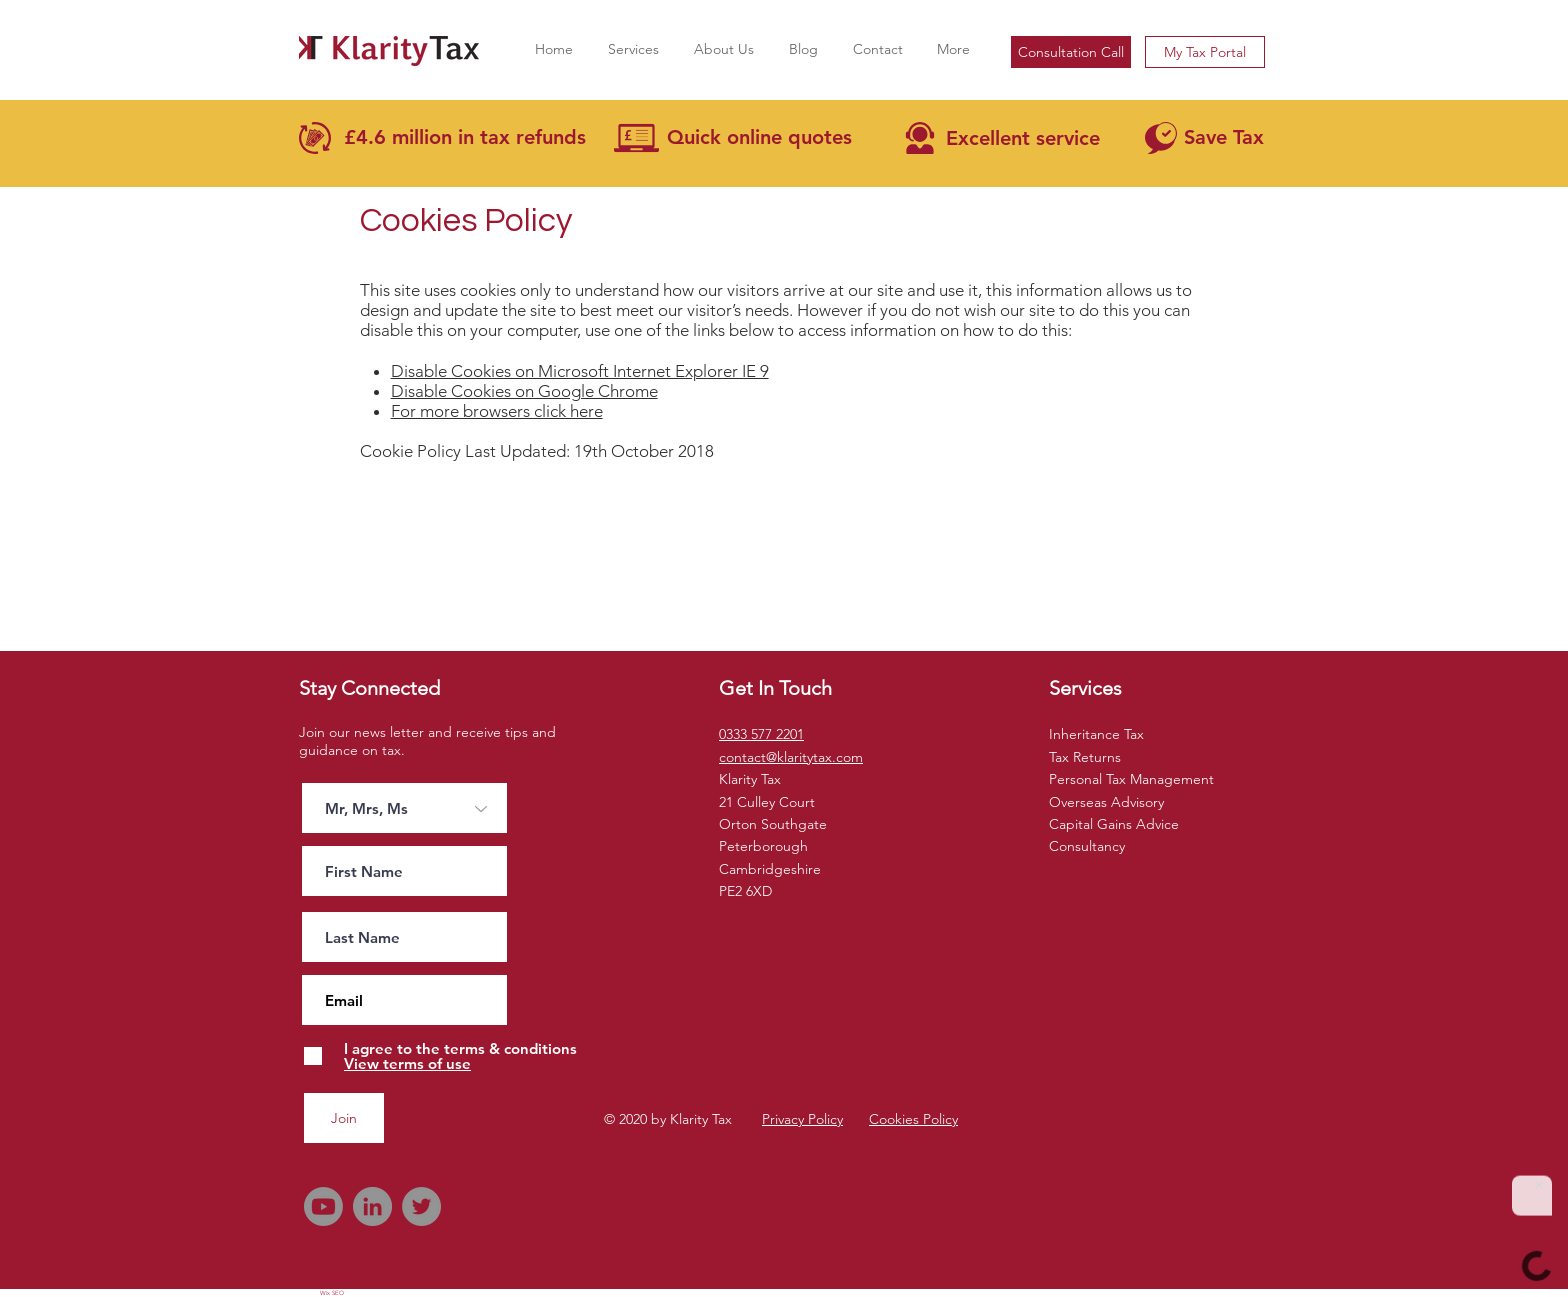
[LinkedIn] (372, 1206)
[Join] (344, 1118)
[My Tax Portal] (1205, 52)
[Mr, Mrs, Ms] (404, 808)
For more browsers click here (497, 411)
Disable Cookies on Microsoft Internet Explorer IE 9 (580, 371)
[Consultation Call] (1071, 52)
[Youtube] (323, 1206)
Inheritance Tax (1096, 734)
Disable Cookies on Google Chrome (524, 391)
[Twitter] (421, 1206)
